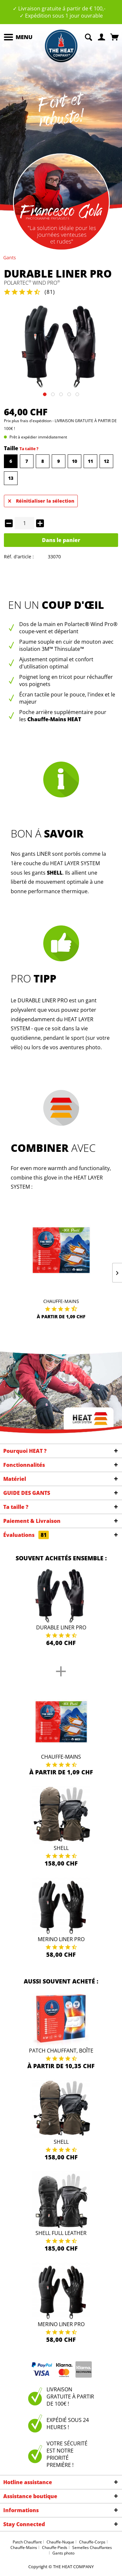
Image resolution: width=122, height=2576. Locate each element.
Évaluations (26, 1535)
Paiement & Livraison (32, 1520)
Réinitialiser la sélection (41, 500)
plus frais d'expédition (31, 420)
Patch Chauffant (27, 2542)
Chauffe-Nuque (60, 2542)
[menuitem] (18, 37)
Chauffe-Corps (92, 2542)
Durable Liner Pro (61, 1627)
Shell (61, 1848)
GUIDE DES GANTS (26, 1492)
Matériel (14, 1478)
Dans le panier (61, 540)
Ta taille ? (29, 448)
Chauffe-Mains (61, 1301)
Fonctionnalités (24, 1464)
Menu (18, 36)
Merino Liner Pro (61, 1939)
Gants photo (63, 2553)
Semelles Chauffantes (92, 2547)
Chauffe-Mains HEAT (54, 719)
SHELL (54, 872)
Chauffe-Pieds (54, 2547)
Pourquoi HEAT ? (25, 1450)
